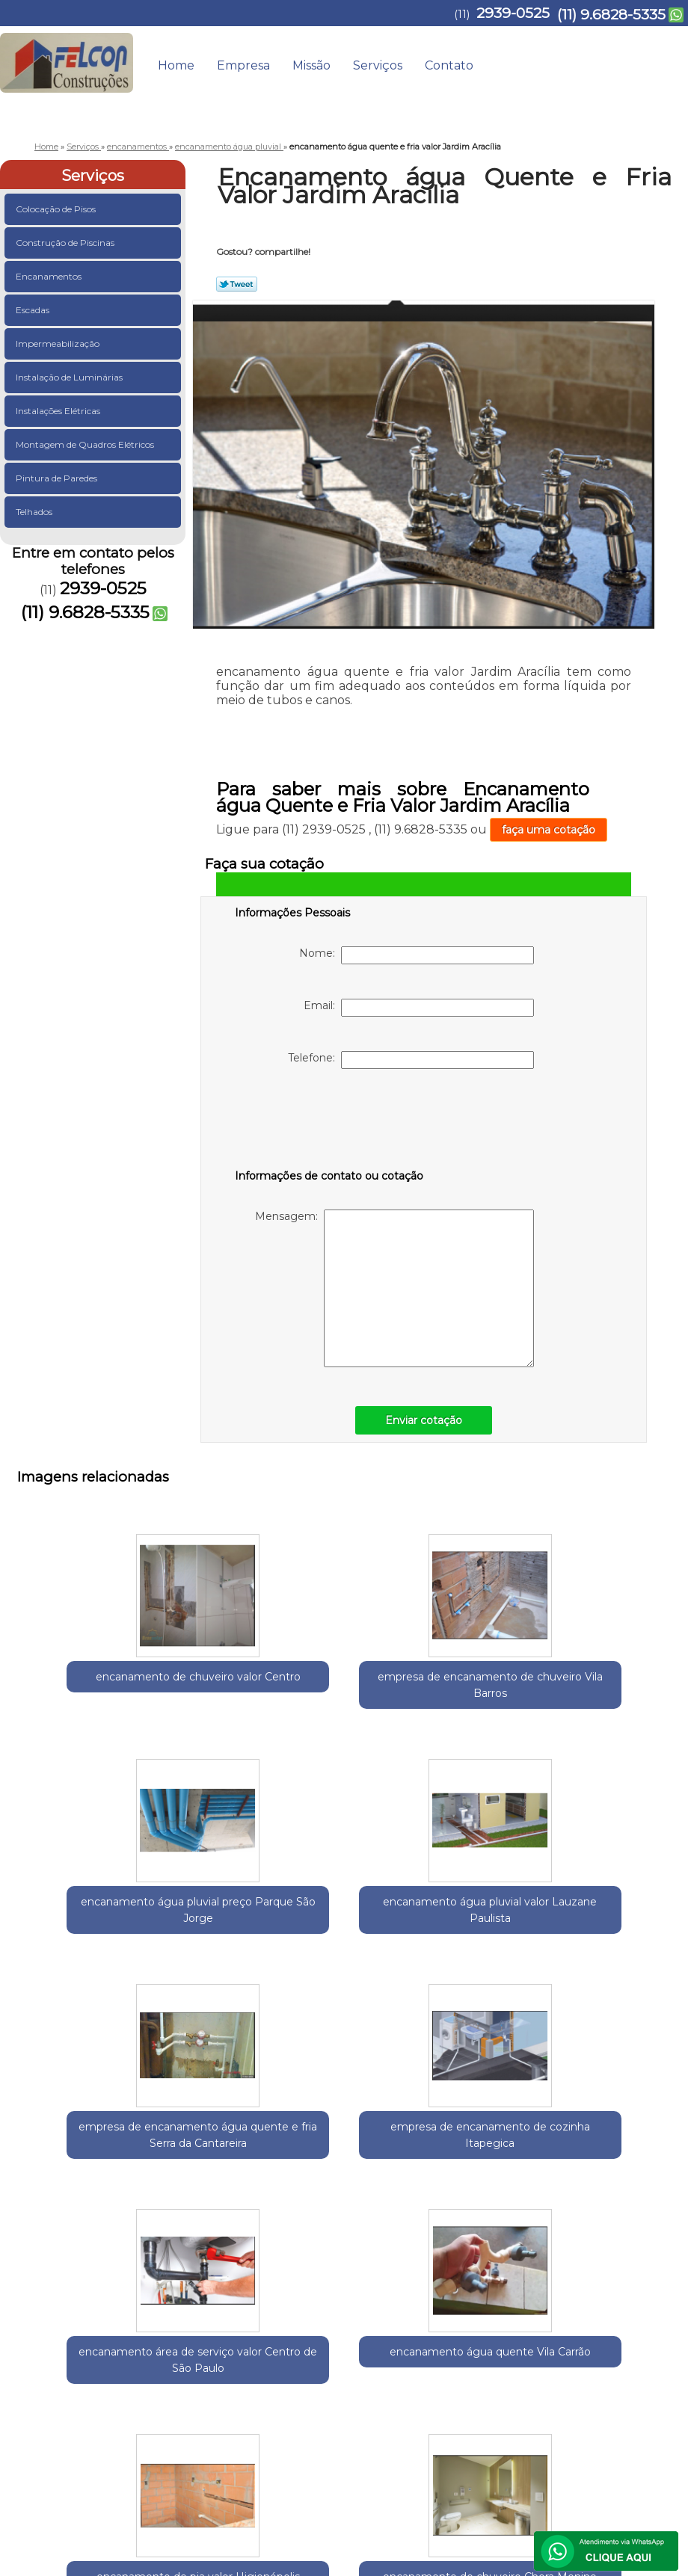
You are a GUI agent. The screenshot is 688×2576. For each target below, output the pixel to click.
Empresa (243, 65)
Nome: (416, 955)
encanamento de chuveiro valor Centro (125, 1678)
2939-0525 (513, 13)
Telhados (35, 511)
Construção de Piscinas (66, 242)
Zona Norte (295, 2264)
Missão (311, 65)
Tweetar (236, 284)
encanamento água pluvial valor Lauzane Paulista (562, 1678)
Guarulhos (100, 2264)
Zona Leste (235, 2264)
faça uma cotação (548, 829)
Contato (449, 65)
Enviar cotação (423, 1420)
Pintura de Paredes (57, 478)
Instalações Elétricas (59, 410)
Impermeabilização (59, 343)
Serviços (377, 65)
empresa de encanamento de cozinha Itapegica (271, 1922)
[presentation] (329, 1122)
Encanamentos (50, 276)
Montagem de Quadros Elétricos (86, 444)
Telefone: (411, 1060)
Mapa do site (637, 2400)
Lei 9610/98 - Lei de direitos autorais (439, 2352)
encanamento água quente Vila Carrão (563, 1922)
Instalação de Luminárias (70, 377)
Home (176, 65)
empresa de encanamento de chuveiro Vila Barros (271, 1686)
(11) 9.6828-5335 (611, 14)
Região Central (167, 2264)
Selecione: (43, 2264)
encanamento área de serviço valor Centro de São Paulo (417, 1930)
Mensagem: (394, 1288)
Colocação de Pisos (57, 209)
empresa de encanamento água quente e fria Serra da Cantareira (125, 1930)
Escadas (34, 309)
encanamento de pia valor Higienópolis (271, 2165)
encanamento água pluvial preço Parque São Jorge (417, 1678)
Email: (419, 1008)
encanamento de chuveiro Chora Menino (417, 2165)
